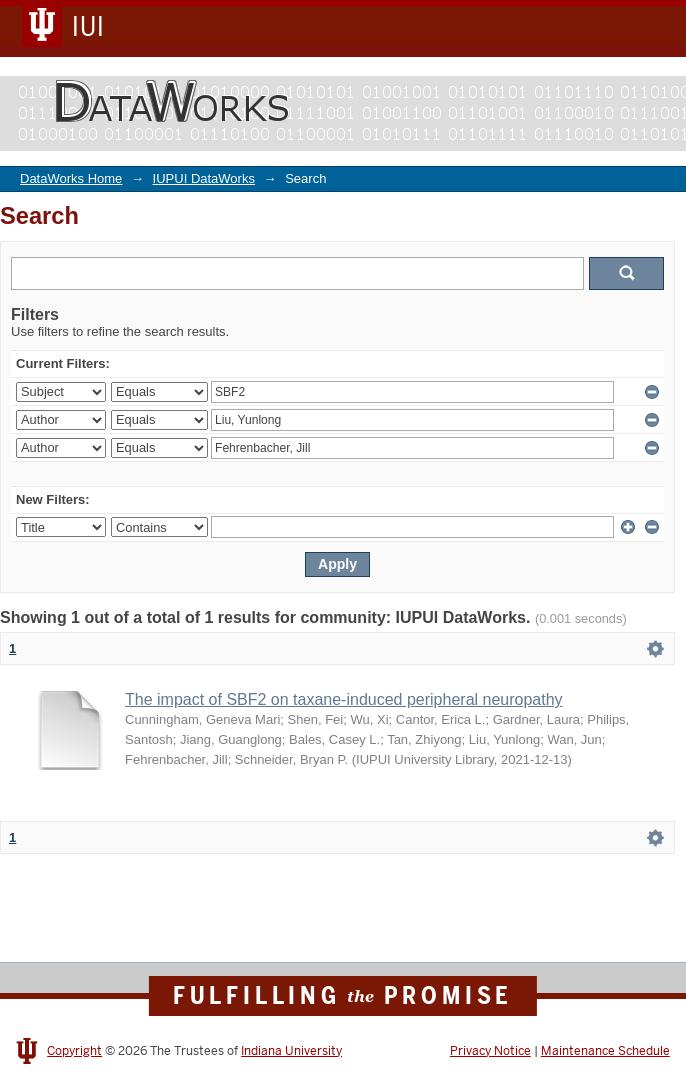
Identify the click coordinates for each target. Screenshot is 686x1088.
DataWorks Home (71, 178)
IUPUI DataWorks (204, 178)
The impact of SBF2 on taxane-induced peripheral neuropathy (344, 699)
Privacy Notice (490, 1051)
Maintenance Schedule (605, 1051)
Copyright (74, 1051)
